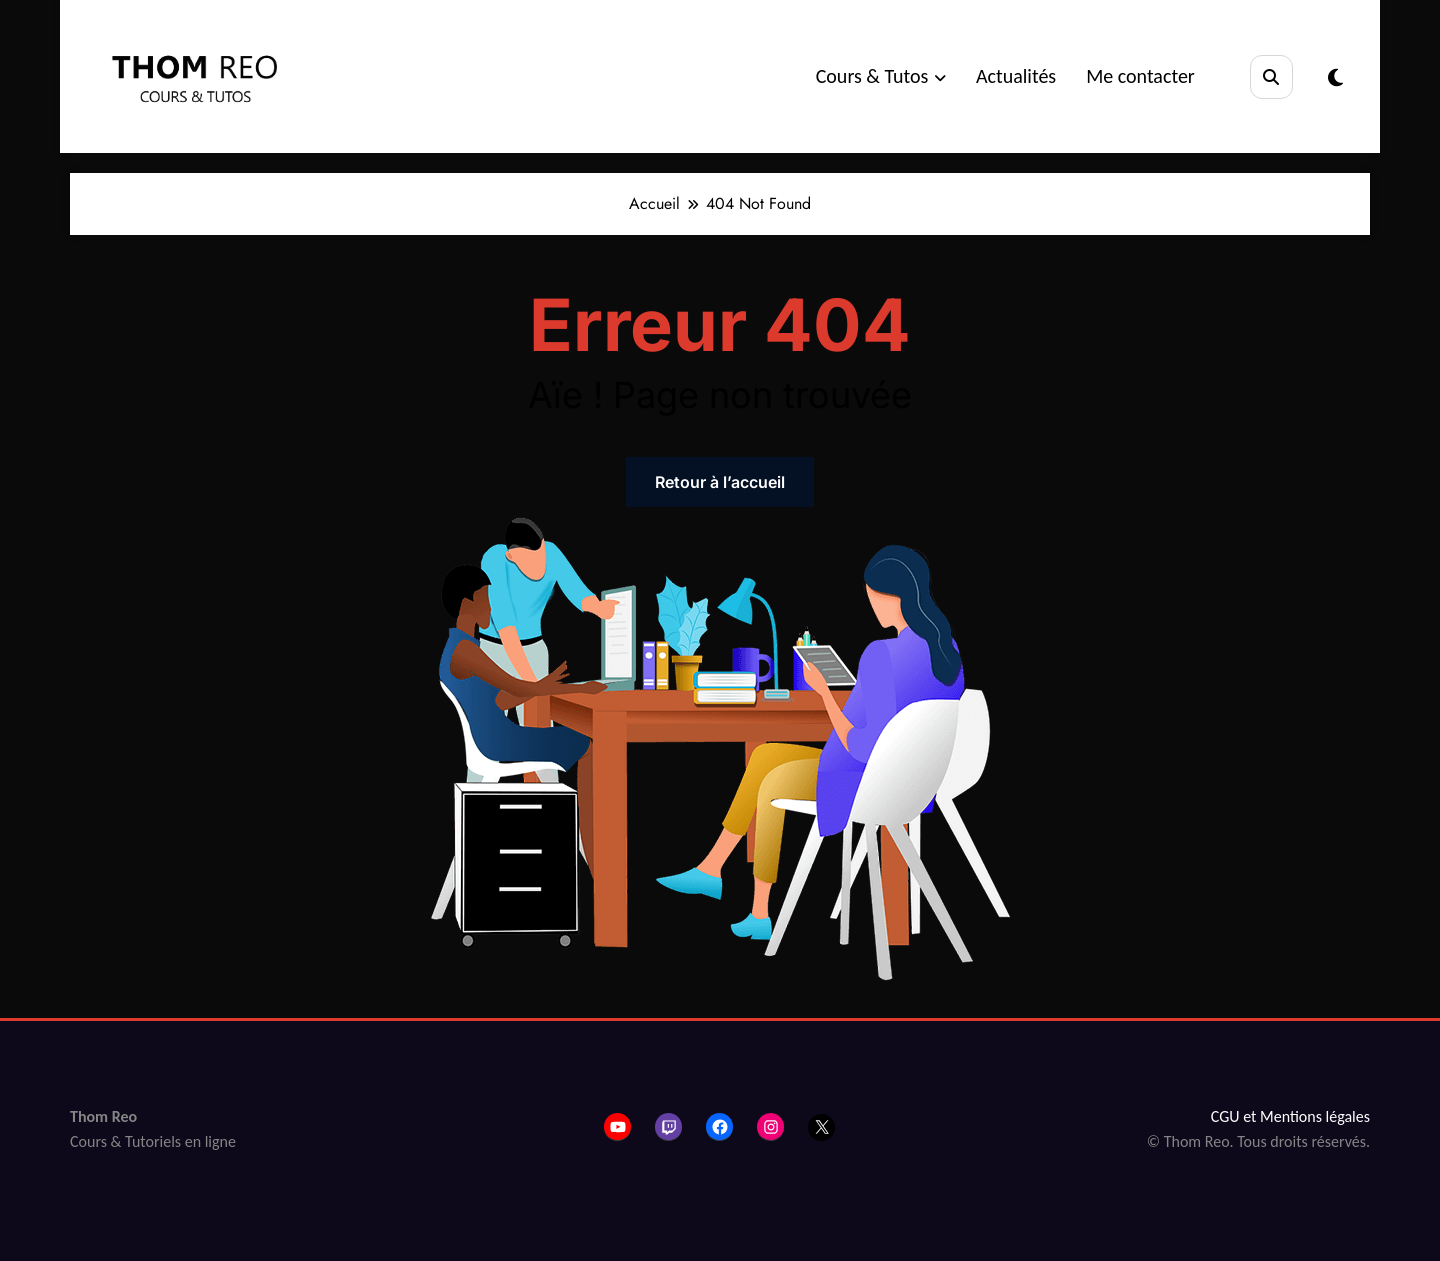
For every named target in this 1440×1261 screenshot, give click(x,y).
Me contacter (1140, 76)
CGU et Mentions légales (1290, 1116)
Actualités (1016, 76)
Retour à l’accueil (720, 482)
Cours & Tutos (881, 76)
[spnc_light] (1335, 78)
